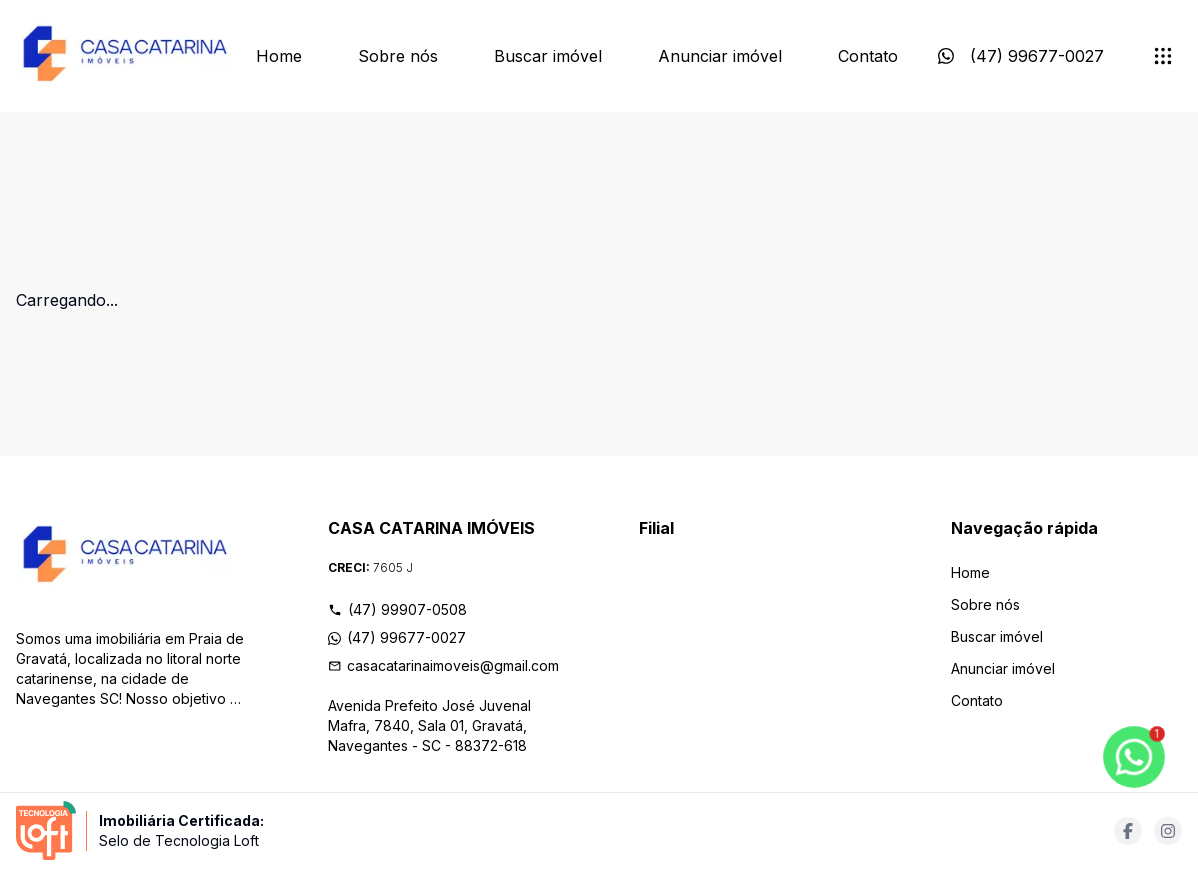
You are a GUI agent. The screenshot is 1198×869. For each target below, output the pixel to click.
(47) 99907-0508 (397, 609)
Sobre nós (398, 56)
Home (279, 56)
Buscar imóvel (548, 56)
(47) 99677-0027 (397, 637)
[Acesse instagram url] (1168, 831)
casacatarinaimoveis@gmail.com (444, 665)
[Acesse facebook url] (1128, 831)
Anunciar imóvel (720, 56)
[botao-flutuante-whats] (1134, 757)
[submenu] (1163, 56)
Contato (868, 56)
